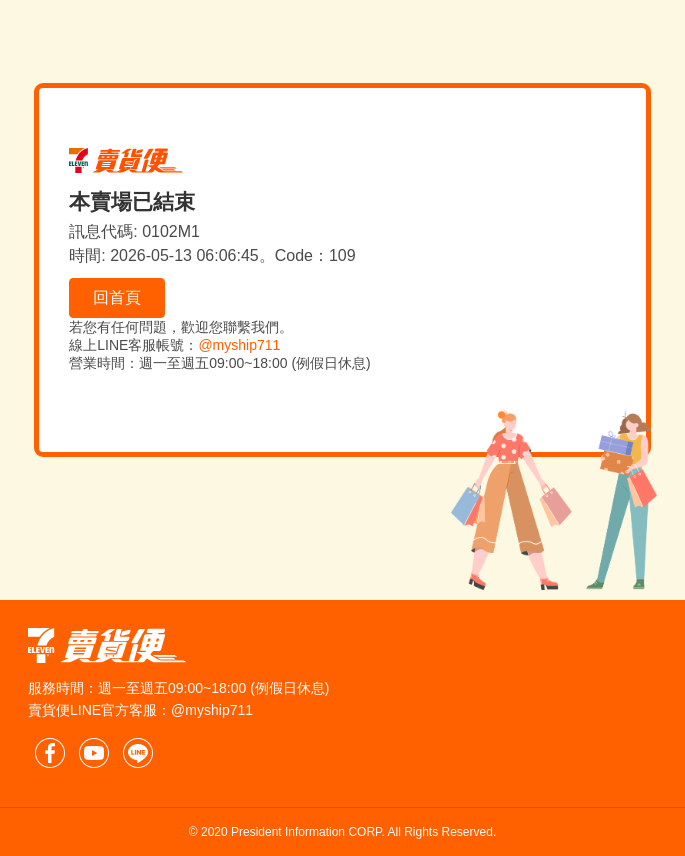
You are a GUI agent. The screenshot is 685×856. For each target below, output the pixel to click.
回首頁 (117, 297)
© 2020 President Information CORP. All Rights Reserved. (342, 832)
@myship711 (239, 345)
